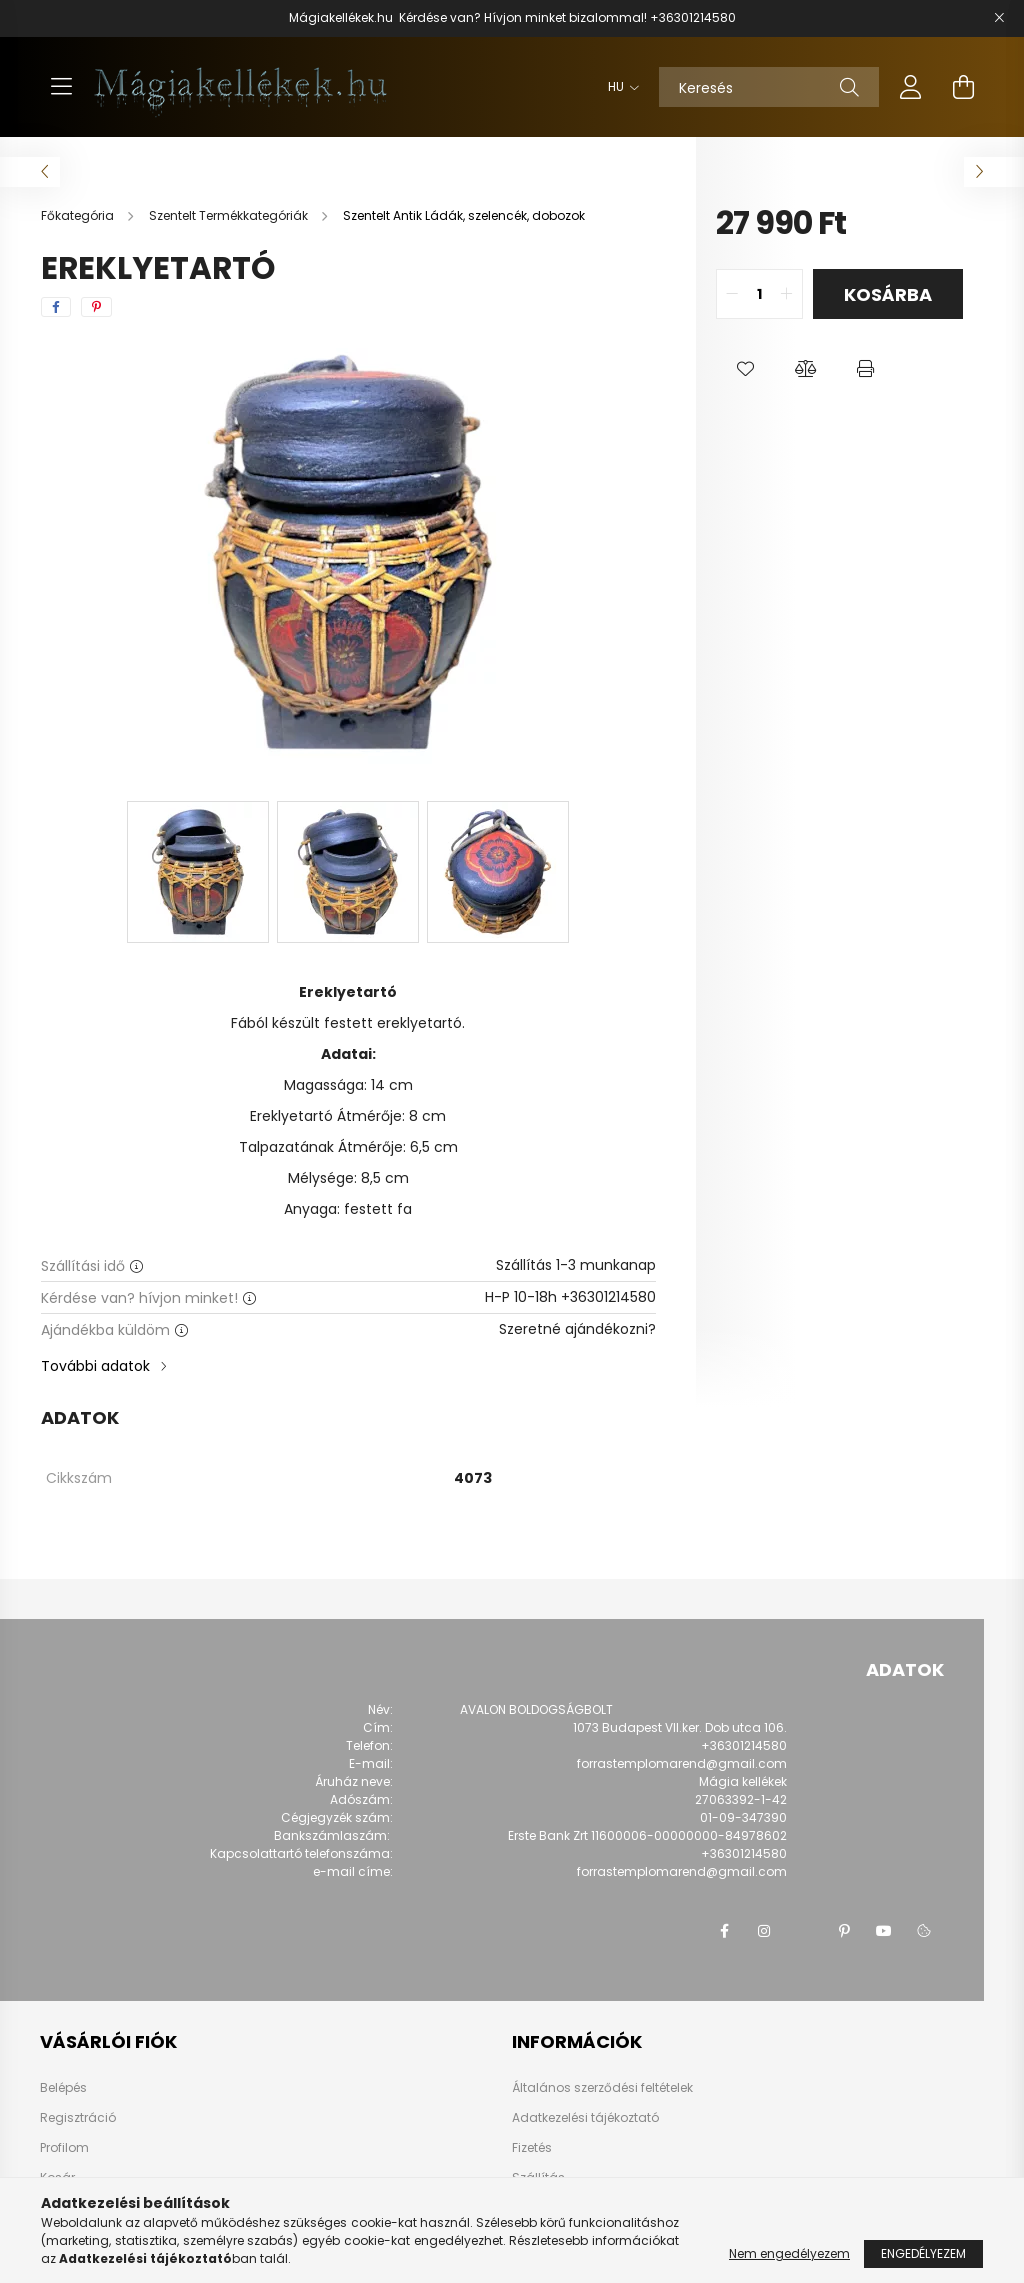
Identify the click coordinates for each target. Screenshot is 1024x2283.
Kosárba (888, 294)
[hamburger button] (61, 87)
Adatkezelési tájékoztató (585, 2117)
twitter (804, 1931)
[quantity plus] (787, 294)
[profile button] (911, 87)
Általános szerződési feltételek (602, 2087)
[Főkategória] (79, 215)
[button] (746, 369)
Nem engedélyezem (789, 2253)
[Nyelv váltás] (618, 87)
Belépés (63, 2088)
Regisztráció (78, 2118)
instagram (764, 1931)
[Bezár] (999, 18)
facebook (724, 1931)
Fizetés (532, 2147)
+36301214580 (693, 17)
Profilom (64, 2148)
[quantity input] (759, 294)
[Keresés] (769, 87)
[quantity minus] (732, 294)
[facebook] (56, 307)
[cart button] (963, 87)
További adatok (95, 1366)
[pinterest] (96, 307)
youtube (884, 1931)
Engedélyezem (923, 2253)
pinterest (844, 1931)
